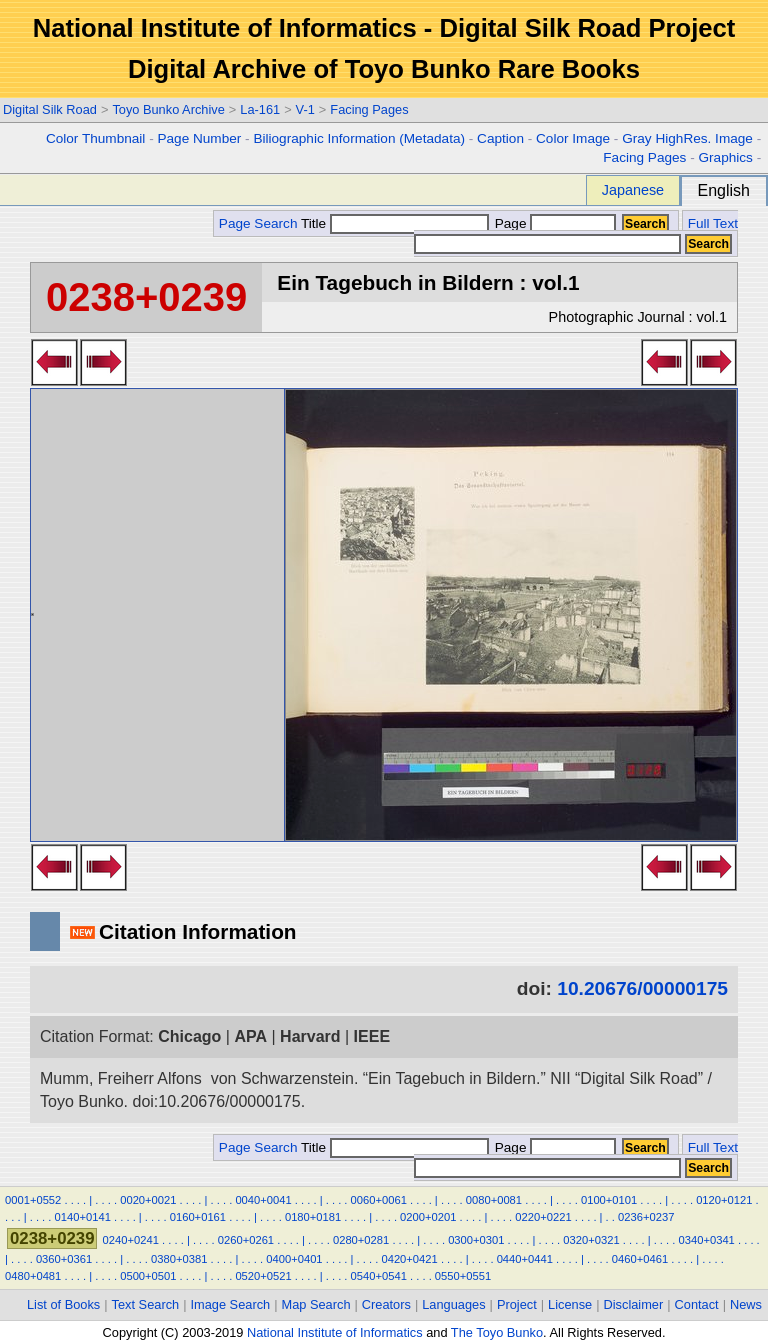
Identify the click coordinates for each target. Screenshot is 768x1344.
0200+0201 (428, 1217)
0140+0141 (83, 1217)
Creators (386, 1304)
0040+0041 (263, 1200)
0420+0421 (409, 1259)
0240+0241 (131, 1240)
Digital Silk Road (50, 109)
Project (517, 1304)
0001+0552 (33, 1200)
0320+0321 (591, 1240)
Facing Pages (369, 109)
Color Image (573, 138)
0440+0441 (525, 1259)
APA (250, 1036)
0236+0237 (646, 1217)
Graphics (725, 157)
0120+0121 (724, 1200)
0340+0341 (707, 1240)
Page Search (258, 223)
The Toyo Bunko (497, 1332)
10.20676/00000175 (642, 988)
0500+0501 (148, 1276)
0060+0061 (379, 1200)
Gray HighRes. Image (687, 138)
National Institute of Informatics (335, 1332)
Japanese (633, 190)
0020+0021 (148, 1200)
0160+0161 (198, 1217)
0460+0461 (640, 1259)
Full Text (713, 223)
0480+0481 (33, 1276)
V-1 (305, 109)
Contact (697, 1304)
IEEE (372, 1036)
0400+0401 (294, 1259)
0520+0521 (263, 1276)
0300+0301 (476, 1240)
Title (395, 223)
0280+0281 (361, 1240)
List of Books (63, 1304)
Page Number (199, 138)
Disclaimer (634, 1304)
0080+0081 (494, 1200)
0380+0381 (179, 1259)
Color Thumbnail (95, 138)
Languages (453, 1304)
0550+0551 (463, 1276)
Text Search (146, 1304)
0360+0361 (64, 1259)
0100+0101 (609, 1200)
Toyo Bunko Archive (168, 109)
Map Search (316, 1304)
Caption (500, 138)
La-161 (260, 109)
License (570, 1304)
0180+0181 (313, 1217)
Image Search (231, 1304)
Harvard (310, 1036)
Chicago (189, 1036)
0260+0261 (246, 1240)
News (746, 1304)
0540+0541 (379, 1276)
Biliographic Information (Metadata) (359, 138)
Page (553, 223)
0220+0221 (543, 1217)
